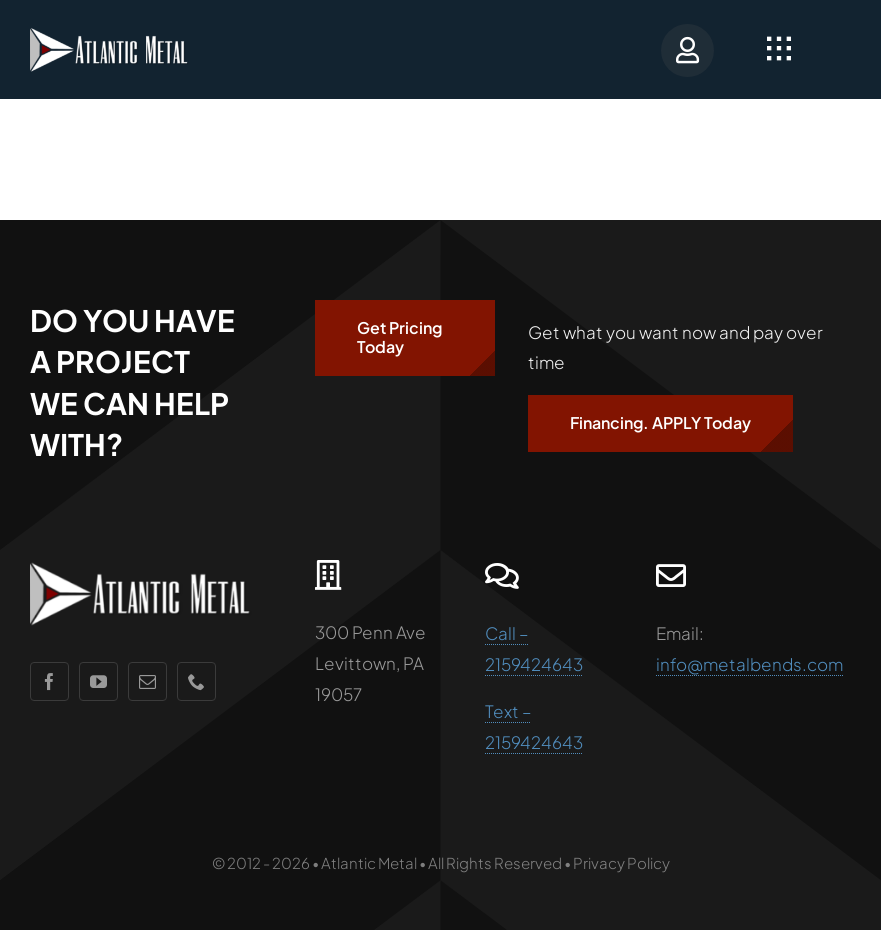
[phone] (196, 681)
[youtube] (98, 681)
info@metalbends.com (749, 664)
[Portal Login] (680, 49)
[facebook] (49, 681)
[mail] (147, 681)
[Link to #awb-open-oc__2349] (779, 49)
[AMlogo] (120, 34)
